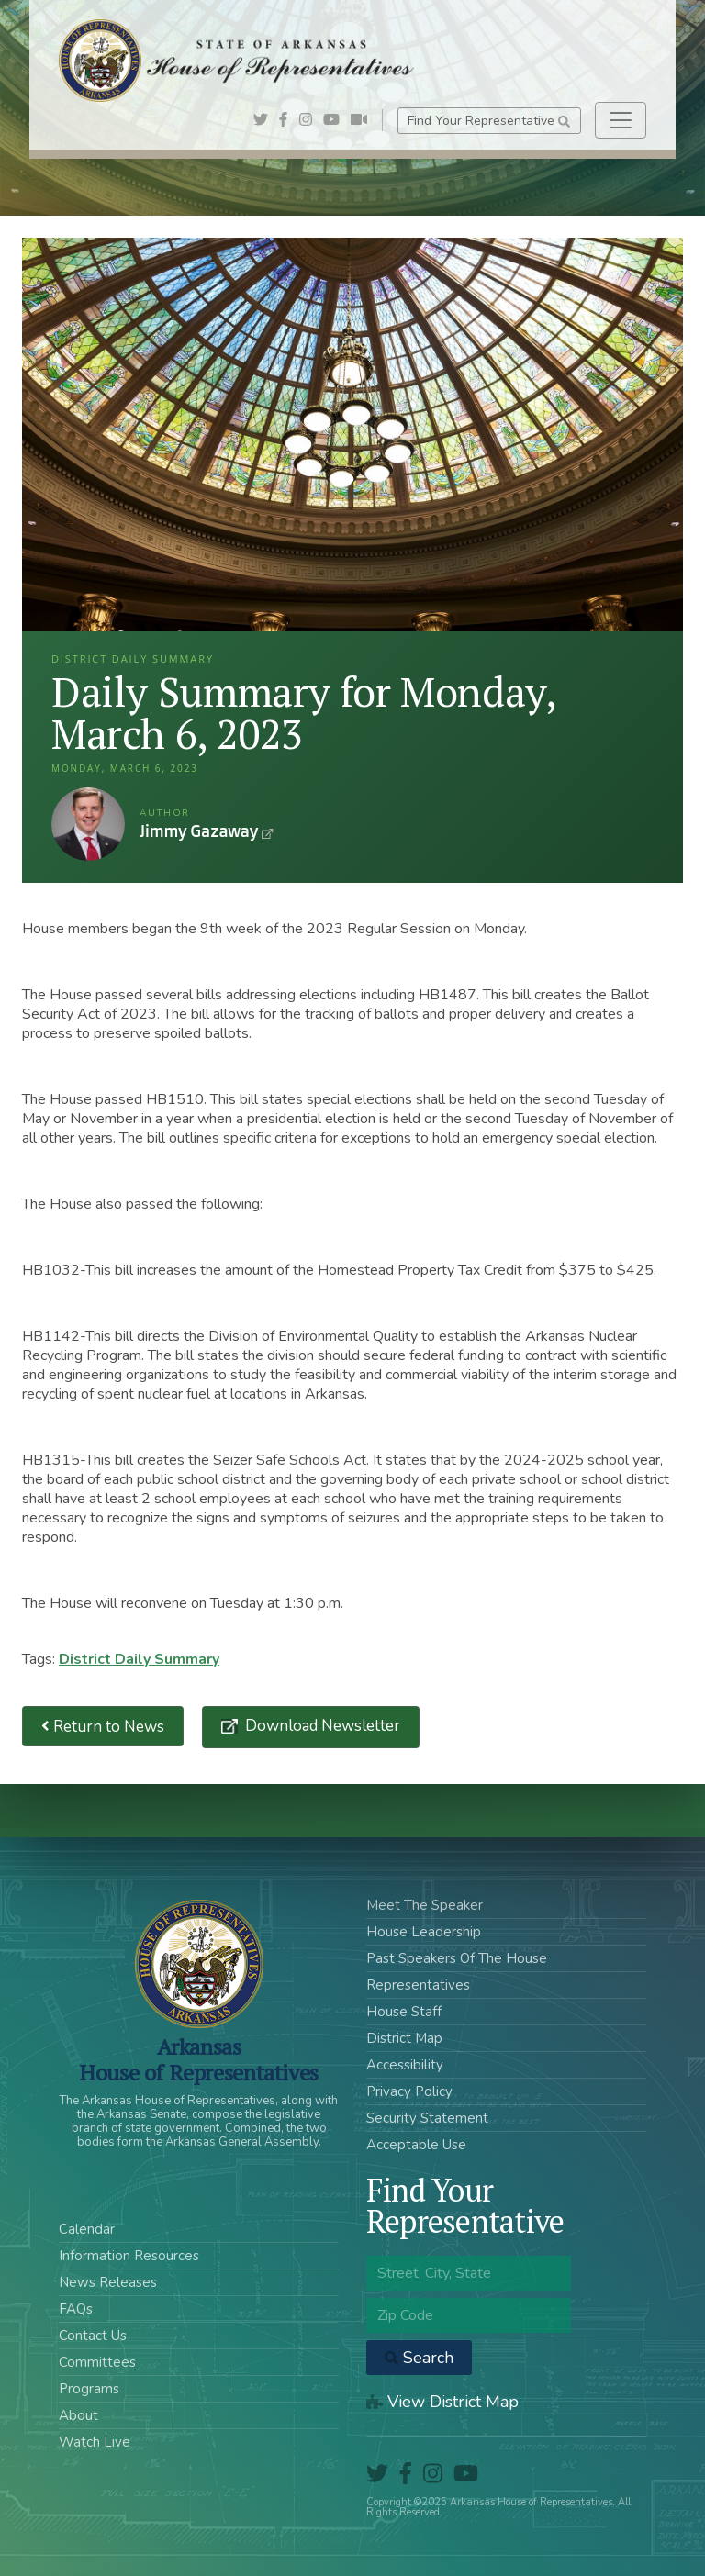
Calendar (87, 2229)
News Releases (108, 2282)
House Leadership (423, 1932)
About (78, 2415)
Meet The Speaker (424, 1905)
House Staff (404, 2011)
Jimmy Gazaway (88, 824)
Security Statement (427, 2118)
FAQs (76, 2309)
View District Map (442, 2402)
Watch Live (94, 2442)
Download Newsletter (320, 1725)
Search (419, 2358)
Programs (89, 2389)
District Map (404, 2038)
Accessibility (404, 2065)
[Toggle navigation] (620, 120)
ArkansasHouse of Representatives (199, 2059)
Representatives (418, 1985)
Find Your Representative (489, 120)
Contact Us (93, 2335)
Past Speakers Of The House (456, 1958)
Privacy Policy (409, 2091)
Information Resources (129, 2256)
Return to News (102, 1726)
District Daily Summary (139, 1659)
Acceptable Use (416, 2145)
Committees (97, 2362)
